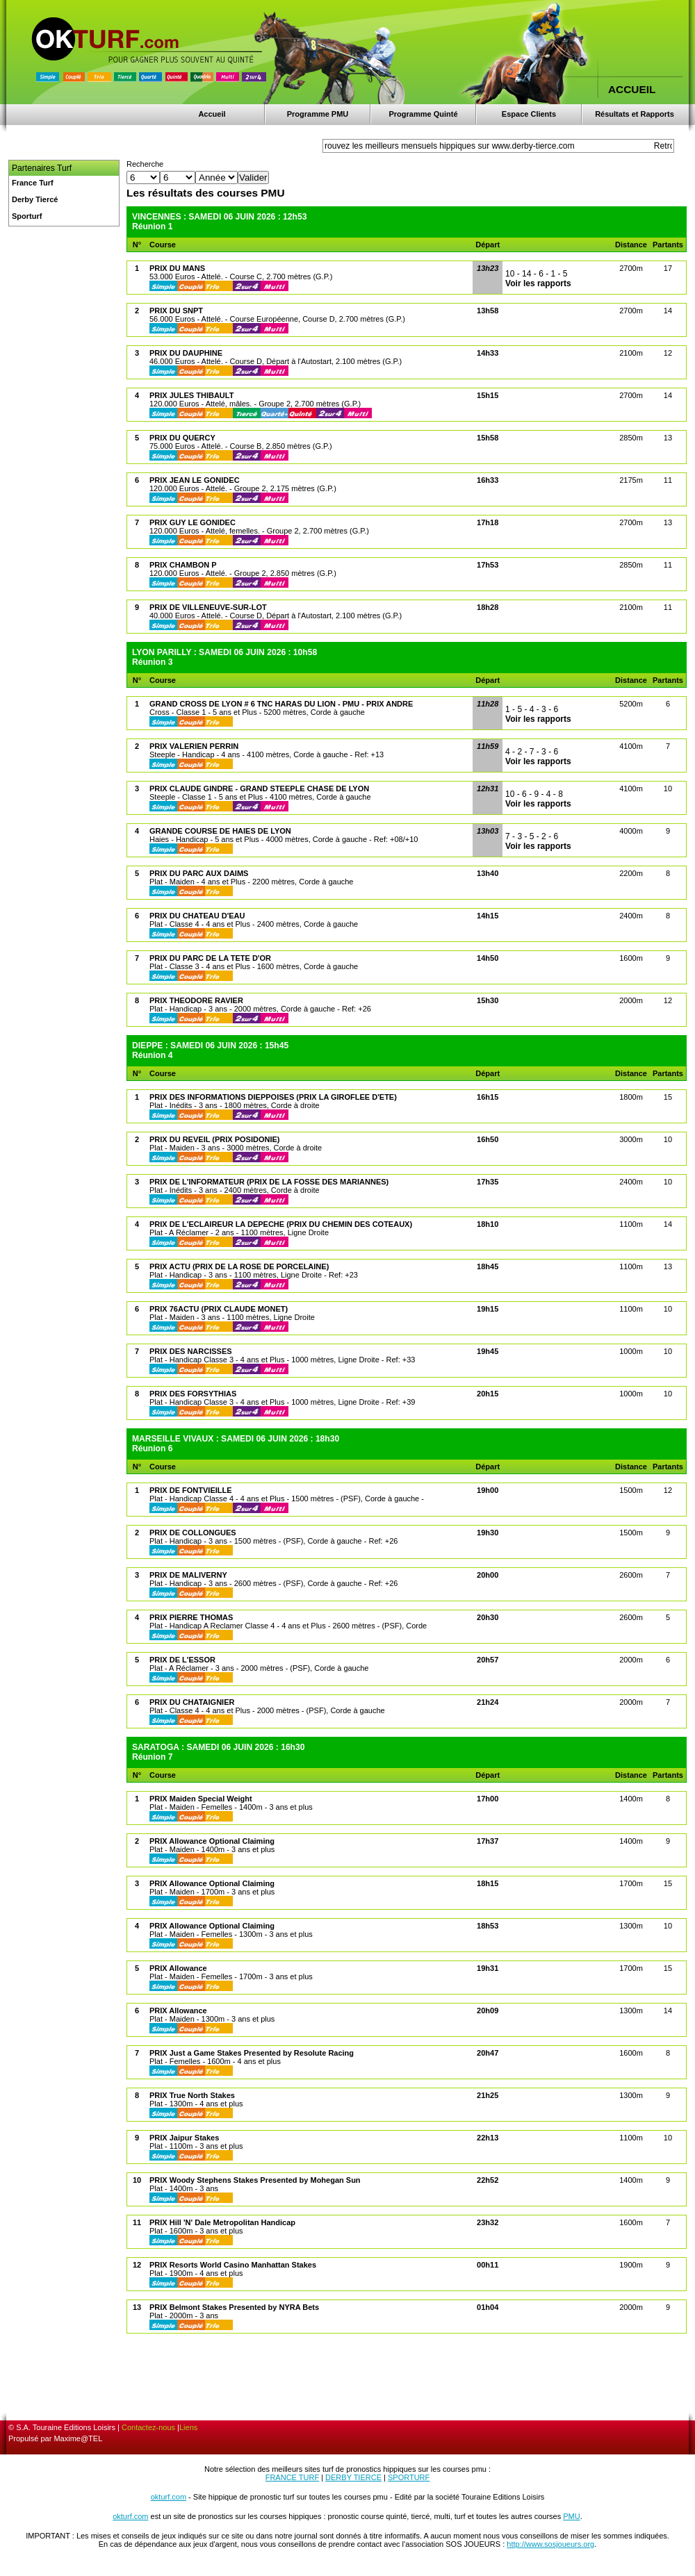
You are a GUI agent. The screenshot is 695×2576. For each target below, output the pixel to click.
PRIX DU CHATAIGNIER (191, 1702)
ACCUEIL (631, 89)
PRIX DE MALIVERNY (188, 1575)
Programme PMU (318, 114)
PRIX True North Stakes (192, 2095)
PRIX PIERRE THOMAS (191, 1617)
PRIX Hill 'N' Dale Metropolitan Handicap (222, 2222)
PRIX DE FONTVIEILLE (190, 1490)
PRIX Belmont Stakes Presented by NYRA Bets (234, 2307)
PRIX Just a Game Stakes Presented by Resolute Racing (251, 2053)
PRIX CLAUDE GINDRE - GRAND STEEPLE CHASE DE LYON (259, 788)
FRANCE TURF (292, 2477)
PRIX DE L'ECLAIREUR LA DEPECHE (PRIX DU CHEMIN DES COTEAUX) (280, 1224)
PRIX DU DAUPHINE (185, 353)
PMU (571, 2516)
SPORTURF (409, 2477)
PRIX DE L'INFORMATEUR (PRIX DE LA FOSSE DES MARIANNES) (269, 1182)
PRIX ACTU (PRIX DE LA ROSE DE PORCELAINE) (239, 1266)
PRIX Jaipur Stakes (184, 2137)
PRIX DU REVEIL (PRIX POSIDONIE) (214, 1139)
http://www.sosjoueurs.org (550, 2544)
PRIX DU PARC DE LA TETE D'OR (210, 958)
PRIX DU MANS (177, 268)
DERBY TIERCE (353, 2477)
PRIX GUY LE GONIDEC (192, 522)
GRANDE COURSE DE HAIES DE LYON (220, 831)
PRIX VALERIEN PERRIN (193, 746)
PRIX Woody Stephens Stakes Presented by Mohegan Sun (255, 2180)
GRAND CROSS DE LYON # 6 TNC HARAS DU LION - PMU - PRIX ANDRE (281, 704)
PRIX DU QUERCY (182, 438)
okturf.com (168, 2497)
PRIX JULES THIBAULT (191, 395)
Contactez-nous (148, 2427)
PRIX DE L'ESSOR (182, 1660)
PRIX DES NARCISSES (190, 1351)
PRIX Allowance (178, 1968)
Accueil (211, 114)
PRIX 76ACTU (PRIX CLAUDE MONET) (218, 1309)
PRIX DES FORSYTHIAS (192, 1393)
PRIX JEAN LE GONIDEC (194, 480)
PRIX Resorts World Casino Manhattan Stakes (232, 2265)
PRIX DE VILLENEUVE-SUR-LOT (208, 607)
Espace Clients (529, 114)
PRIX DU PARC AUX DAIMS (198, 873)
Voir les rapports (538, 283)
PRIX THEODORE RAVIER (196, 1000)
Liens (188, 2427)
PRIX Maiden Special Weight (200, 1798)
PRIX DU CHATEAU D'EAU (197, 915)
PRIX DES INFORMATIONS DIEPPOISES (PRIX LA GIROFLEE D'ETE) (273, 1097)
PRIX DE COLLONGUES (192, 1532)
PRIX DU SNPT (176, 310)
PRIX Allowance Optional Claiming (212, 1841)
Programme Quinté (423, 114)
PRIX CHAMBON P (183, 565)
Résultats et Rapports (634, 114)
